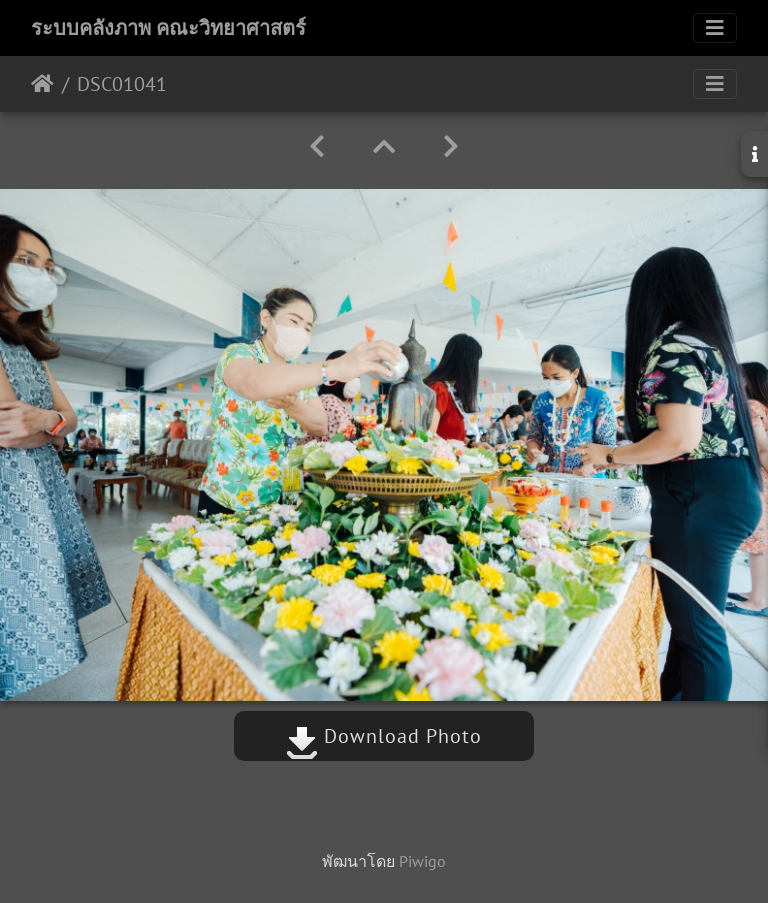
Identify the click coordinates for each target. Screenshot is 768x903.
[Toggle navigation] (715, 28)
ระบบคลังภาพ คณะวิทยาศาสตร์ (168, 28)
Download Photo (384, 736)
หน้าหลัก (42, 84)
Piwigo (422, 861)
